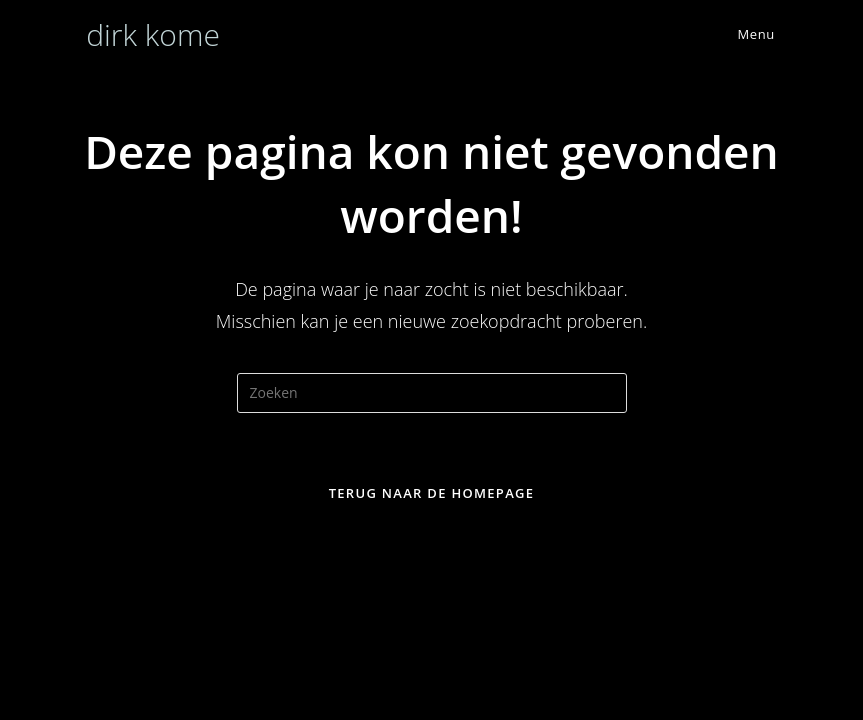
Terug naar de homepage (432, 493)
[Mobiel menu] (741, 34)
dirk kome (153, 34)
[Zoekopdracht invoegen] (432, 393)
